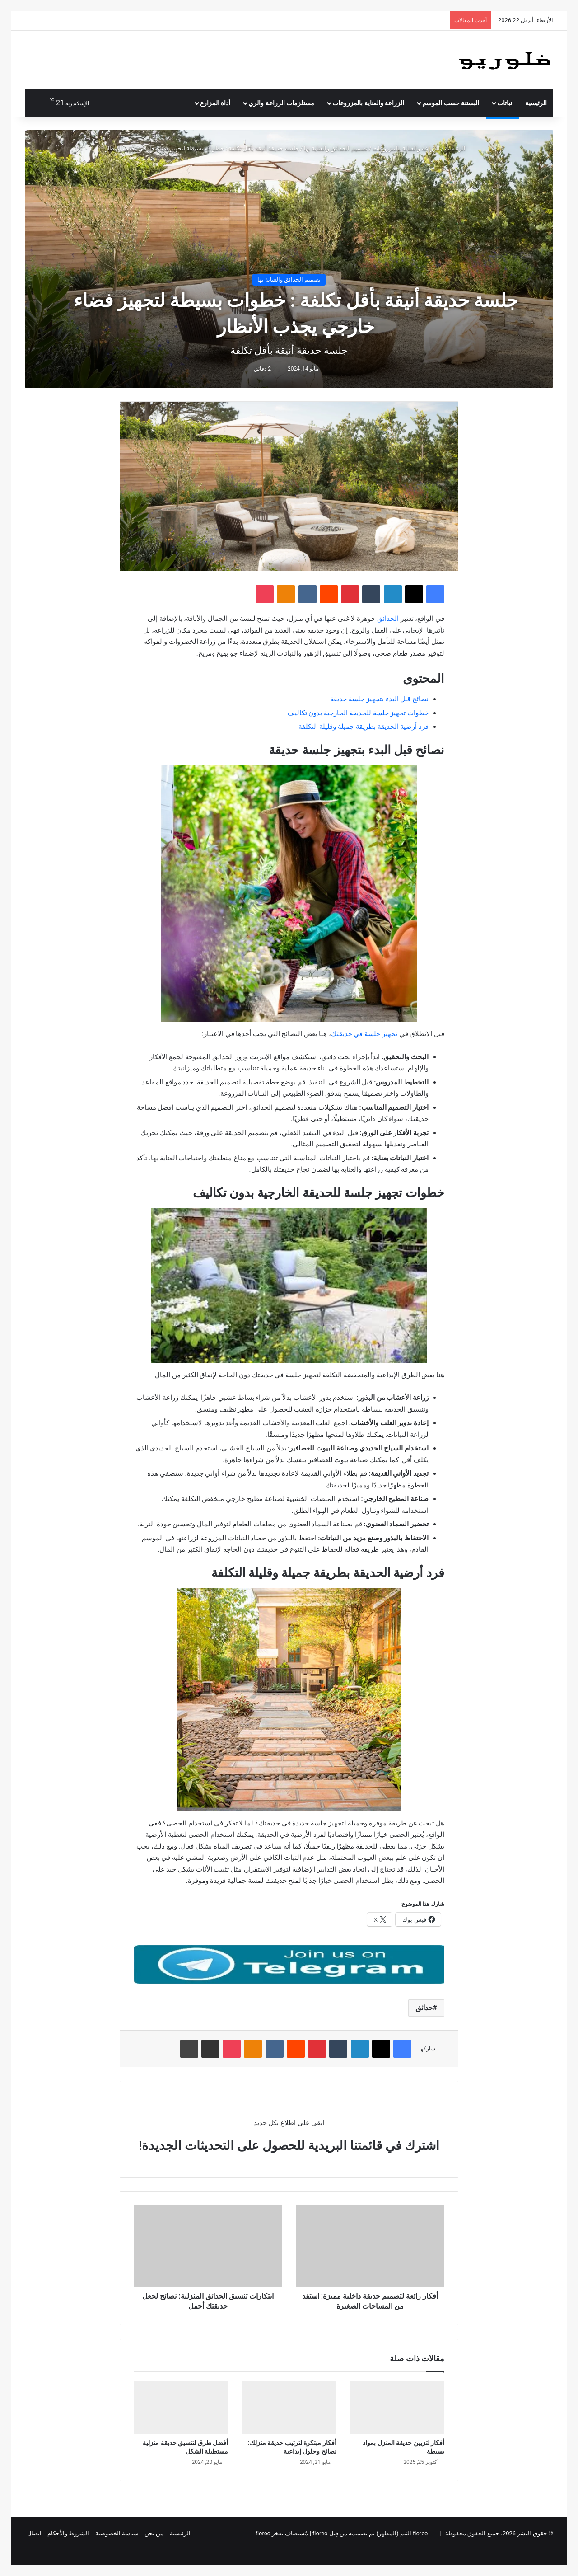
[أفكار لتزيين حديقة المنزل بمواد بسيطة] (397, 2407)
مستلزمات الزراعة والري (281, 103)
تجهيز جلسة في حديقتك (364, 1034)
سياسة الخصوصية (117, 2533)
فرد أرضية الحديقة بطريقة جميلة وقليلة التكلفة (363, 727)
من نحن (153, 2533)
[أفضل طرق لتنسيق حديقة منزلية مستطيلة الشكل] (181, 2407)
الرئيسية (536, 103)
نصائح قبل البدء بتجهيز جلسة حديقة (379, 699)
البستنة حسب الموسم (450, 103)
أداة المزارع (215, 103)
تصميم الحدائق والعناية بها (336, 148)
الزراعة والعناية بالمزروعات (368, 103)
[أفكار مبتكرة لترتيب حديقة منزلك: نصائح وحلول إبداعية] (289, 2407)
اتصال (34, 2533)
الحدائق (388, 619)
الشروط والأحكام (68, 2533)
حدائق (424, 2008)
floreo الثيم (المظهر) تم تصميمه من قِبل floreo (370, 2533)
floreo (263, 2533)
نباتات (504, 103)
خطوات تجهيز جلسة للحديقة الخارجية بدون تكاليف (358, 713)
